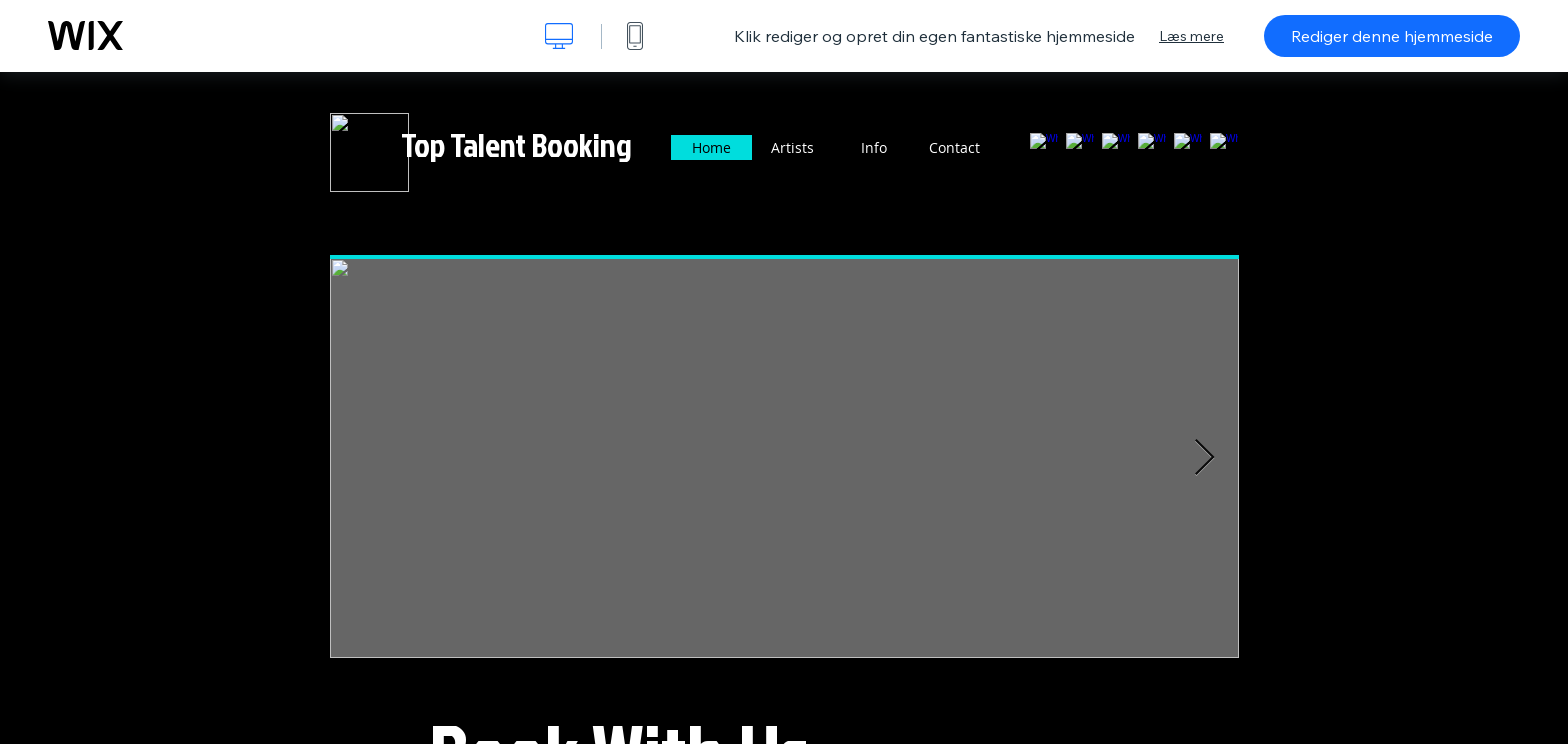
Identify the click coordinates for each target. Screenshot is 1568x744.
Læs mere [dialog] (1191, 36)
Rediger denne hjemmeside (1392, 36)
